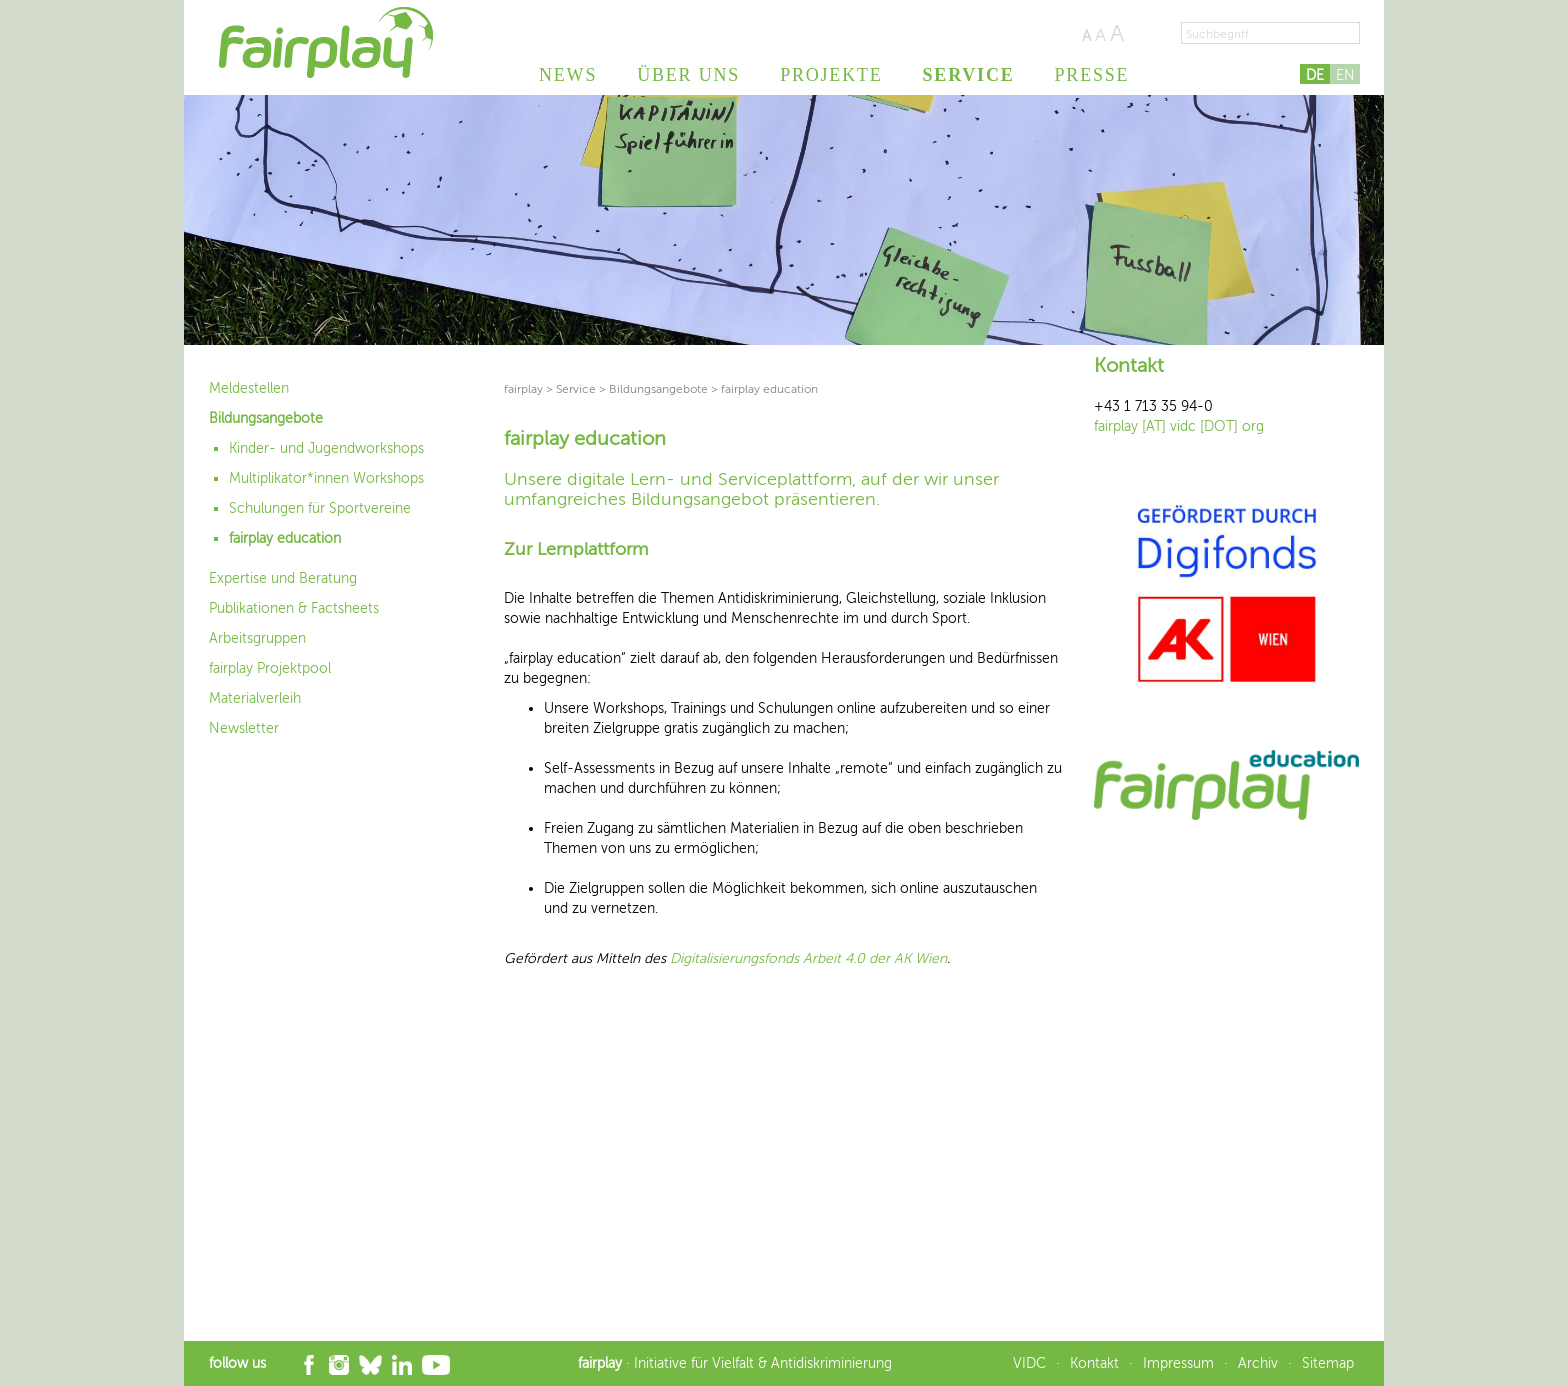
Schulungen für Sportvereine (320, 508)
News (568, 75)
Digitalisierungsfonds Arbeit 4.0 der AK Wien (808, 958)
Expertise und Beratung (283, 578)
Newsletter (244, 728)
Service (969, 75)
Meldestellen (249, 388)
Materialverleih (255, 698)
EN (1345, 75)
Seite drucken (1148, 33)
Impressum (1178, 1363)
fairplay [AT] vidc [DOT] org (1179, 426)
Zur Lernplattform (576, 549)
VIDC (1029, 1363)
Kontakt (1094, 1363)
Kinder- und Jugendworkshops (326, 448)
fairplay (523, 389)
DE (1315, 75)
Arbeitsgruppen (257, 638)
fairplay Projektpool (270, 668)
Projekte (831, 75)
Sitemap (1328, 1363)
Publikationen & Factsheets (294, 608)
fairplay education (285, 538)
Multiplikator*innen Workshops (326, 478)
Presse (1092, 75)
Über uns (688, 75)
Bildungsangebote (266, 418)
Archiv (1258, 1363)
